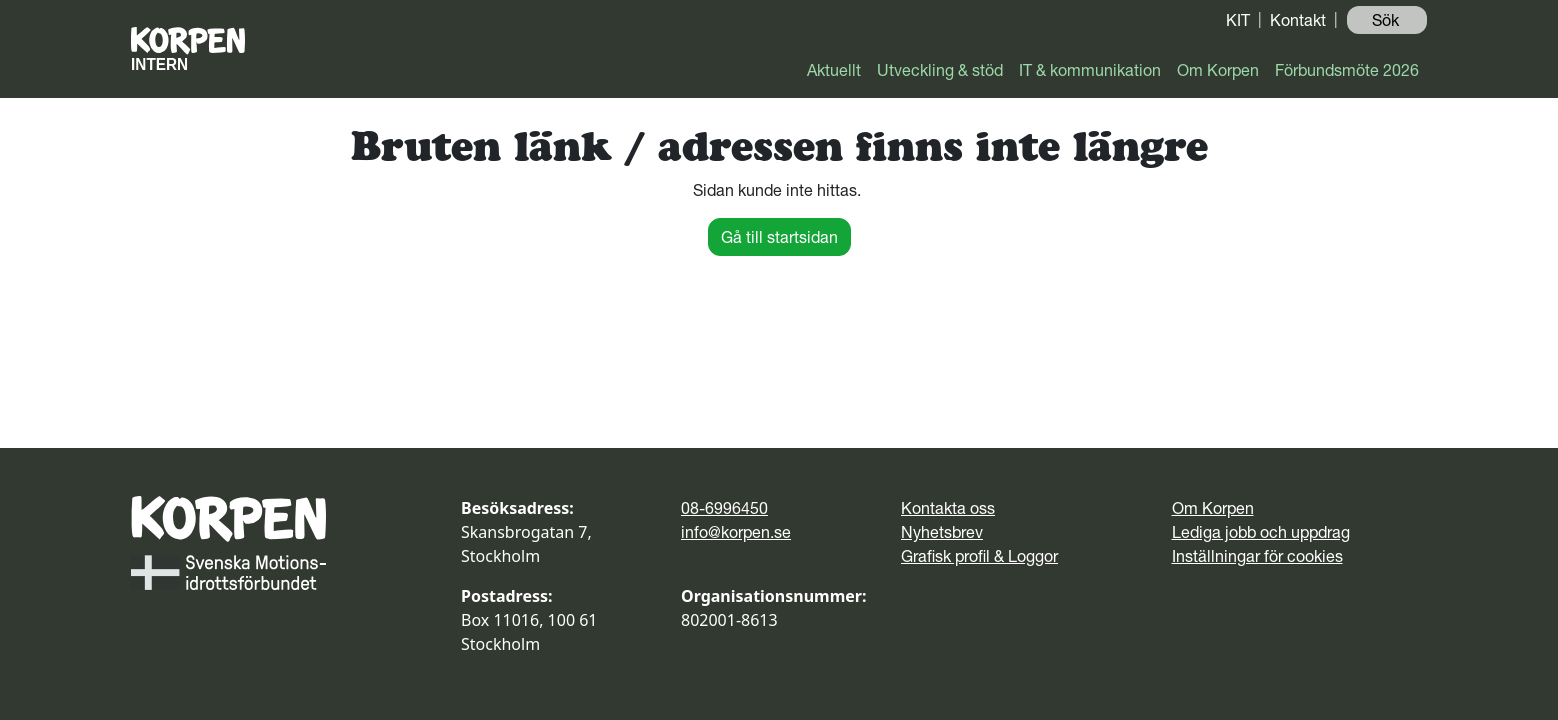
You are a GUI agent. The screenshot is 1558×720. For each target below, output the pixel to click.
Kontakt (1298, 20)
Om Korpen (1218, 70)
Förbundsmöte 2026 (1347, 70)
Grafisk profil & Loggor (979, 556)
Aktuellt (834, 70)
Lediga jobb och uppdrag (1261, 532)
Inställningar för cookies (1257, 556)
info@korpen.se (736, 532)
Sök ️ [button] (1387, 20)
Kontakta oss (948, 508)
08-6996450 (724, 508)
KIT (1238, 20)
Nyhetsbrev (942, 532)
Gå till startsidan (779, 237)
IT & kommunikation (1090, 70)
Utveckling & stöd (940, 70)
